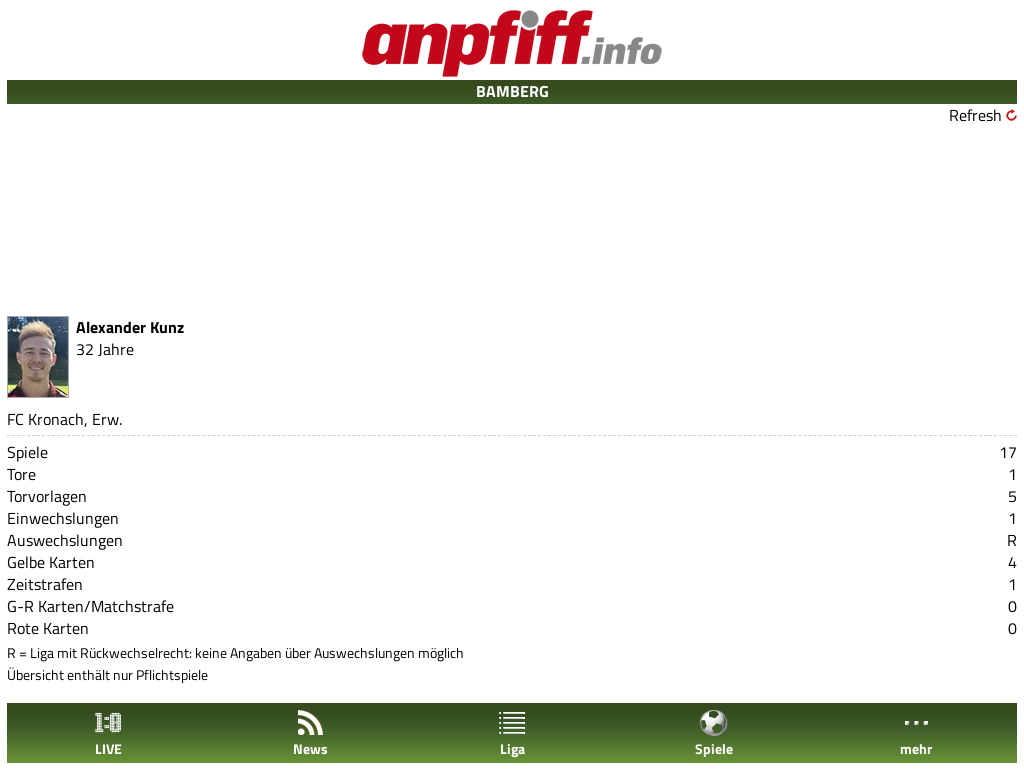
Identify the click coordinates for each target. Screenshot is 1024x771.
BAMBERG (512, 91)
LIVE (108, 733)
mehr (916, 733)
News (310, 733)
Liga (512, 733)
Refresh (975, 115)
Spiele (714, 733)
